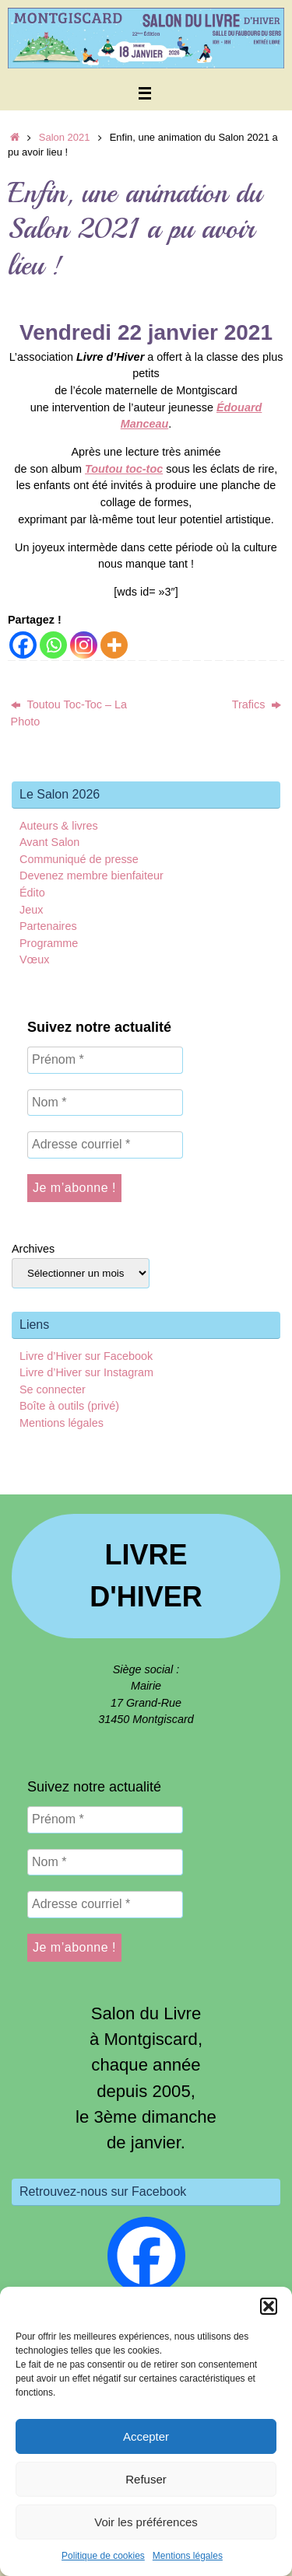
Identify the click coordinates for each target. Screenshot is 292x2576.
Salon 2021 (64, 137)
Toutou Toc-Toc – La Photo (69, 713)
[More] (114, 645)
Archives (33, 1249)
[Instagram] (83, 645)
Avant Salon (49, 842)
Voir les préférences (146, 2522)
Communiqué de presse (79, 859)
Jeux (31, 910)
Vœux (34, 959)
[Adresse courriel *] (105, 1144)
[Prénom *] (105, 1060)
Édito (32, 892)
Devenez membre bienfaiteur (91, 875)
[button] (268, 2306)
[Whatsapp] (53, 645)
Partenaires (48, 926)
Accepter (146, 2436)
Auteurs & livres (58, 826)
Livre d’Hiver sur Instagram (86, 1372)
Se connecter (52, 1389)
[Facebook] (23, 645)
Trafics (257, 704)
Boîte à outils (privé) (69, 1406)
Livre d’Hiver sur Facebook (86, 1356)
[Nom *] (105, 1102)
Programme (48, 943)
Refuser (146, 2479)
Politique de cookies (103, 2555)
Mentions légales (188, 2555)
